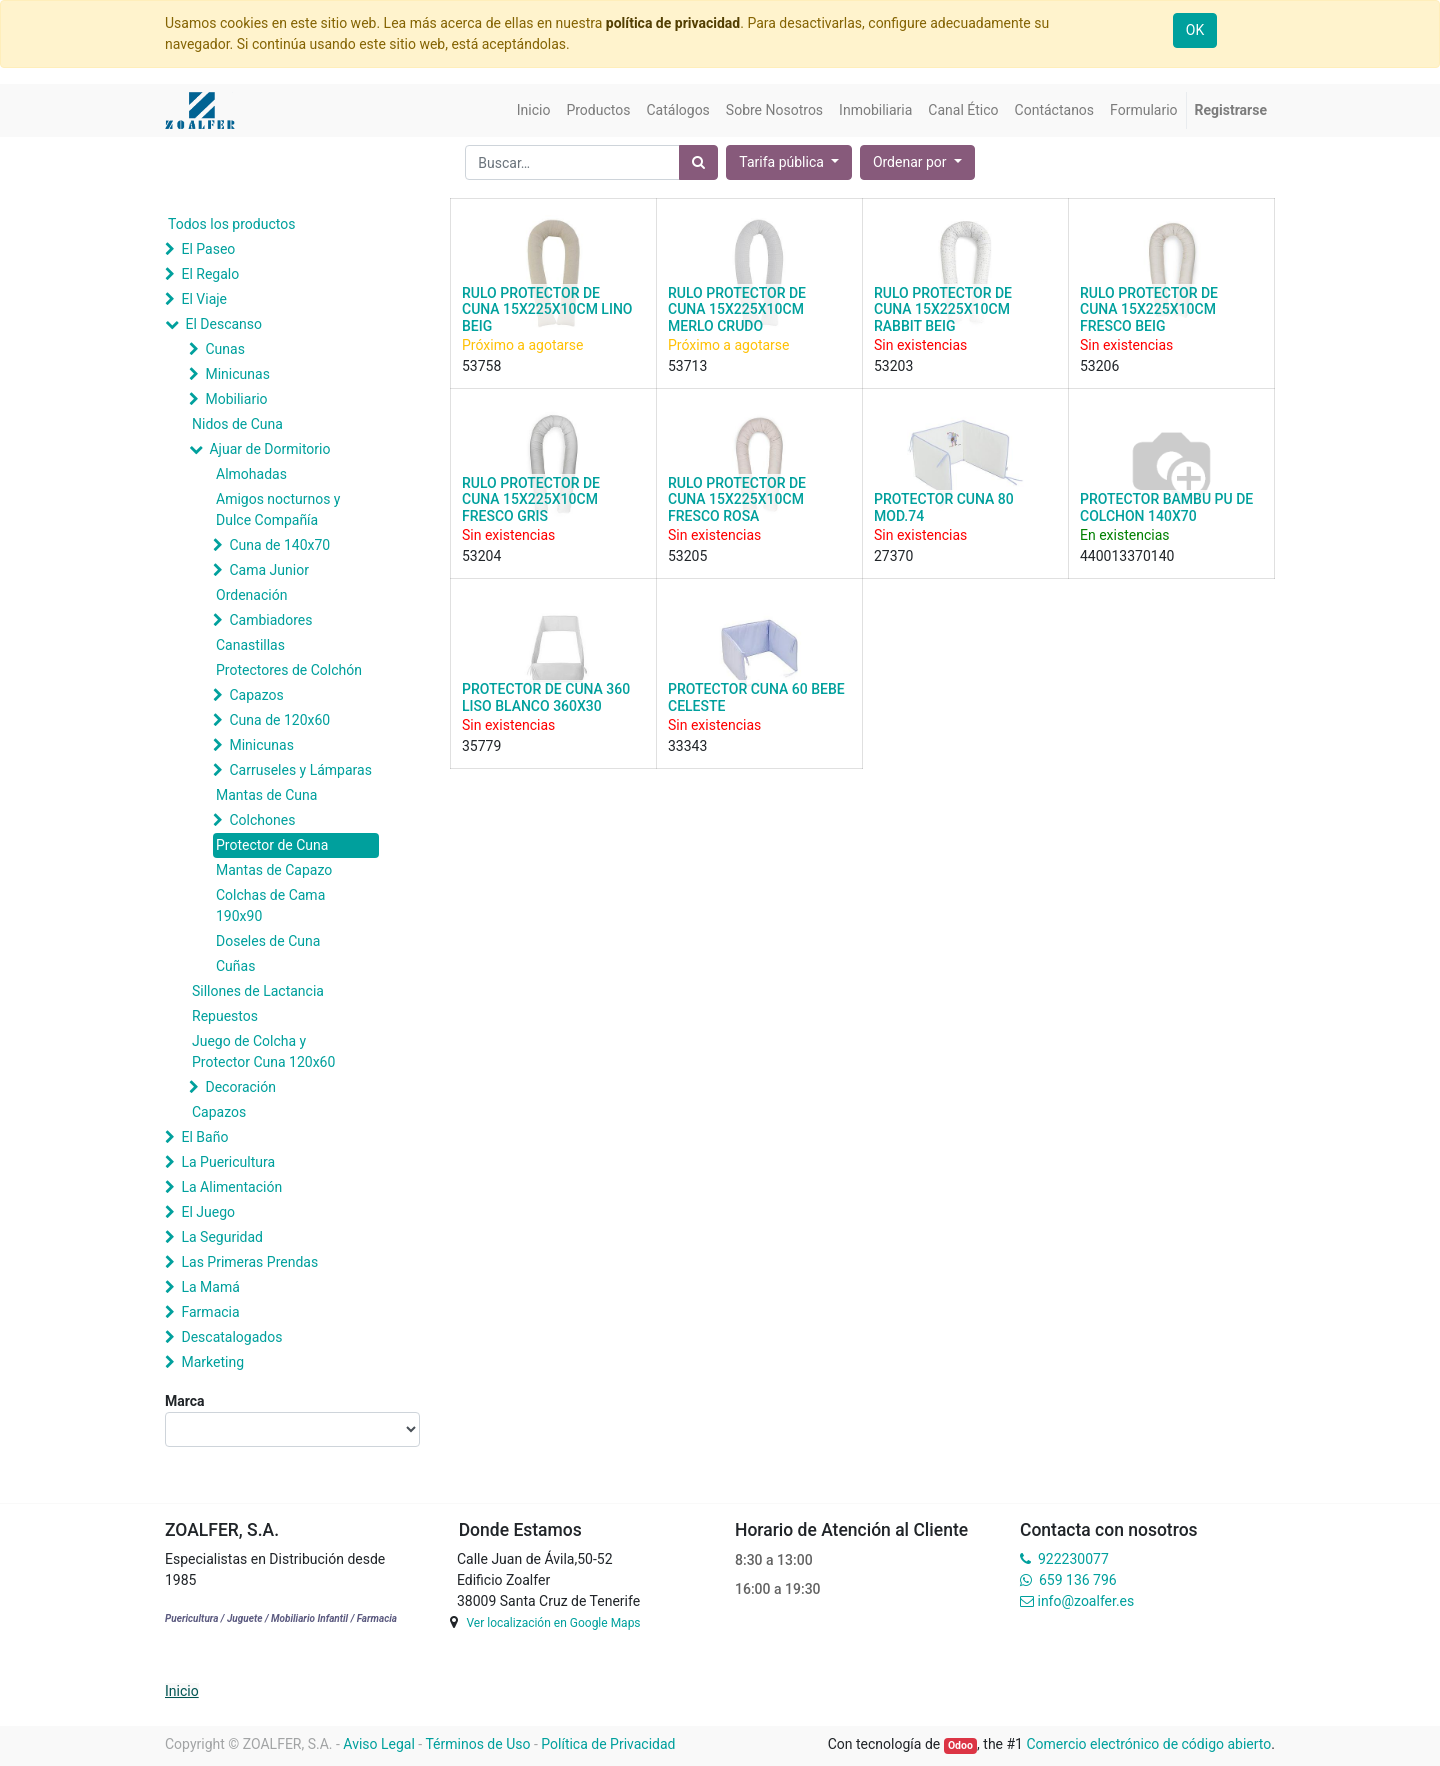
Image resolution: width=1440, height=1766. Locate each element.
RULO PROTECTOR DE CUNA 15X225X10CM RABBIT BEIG (943, 310)
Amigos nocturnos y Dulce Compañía (278, 509)
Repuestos (225, 1016)
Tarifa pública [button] (783, 162)
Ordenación (251, 595)
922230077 (1073, 1559)
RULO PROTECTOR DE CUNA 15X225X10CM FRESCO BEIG (1149, 310)
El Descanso (223, 324)
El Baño (204, 1137)
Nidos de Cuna (237, 424)
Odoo (960, 1745)
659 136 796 (1077, 1580)
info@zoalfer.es (1085, 1601)
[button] (917, 162)
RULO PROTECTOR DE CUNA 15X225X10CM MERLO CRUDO (737, 310)
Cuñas (235, 966)
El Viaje (204, 299)
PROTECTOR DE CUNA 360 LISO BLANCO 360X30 (546, 697)
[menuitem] (534, 110)
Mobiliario (236, 399)
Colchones (262, 820)
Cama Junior (268, 570)
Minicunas (237, 374)
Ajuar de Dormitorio (269, 449)
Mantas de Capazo (274, 870)
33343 (687, 746)
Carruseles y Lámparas (300, 770)
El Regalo (210, 274)
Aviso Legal (379, 1744)
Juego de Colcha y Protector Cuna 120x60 (263, 1051)
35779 (481, 746)
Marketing (212, 1362)
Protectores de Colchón (289, 670)
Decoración (240, 1087)
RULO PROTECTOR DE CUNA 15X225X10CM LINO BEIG (547, 310)
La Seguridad (222, 1237)
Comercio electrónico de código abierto (1148, 1744)
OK (1195, 30)
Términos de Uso (477, 1744)
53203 (893, 366)
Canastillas (250, 645)
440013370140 (1127, 556)
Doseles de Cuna (268, 941)
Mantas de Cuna (266, 795)
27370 (893, 556)
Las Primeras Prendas (249, 1262)
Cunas (224, 349)
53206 (1099, 366)
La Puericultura (228, 1162)
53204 (481, 556)
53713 (687, 366)
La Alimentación (231, 1187)
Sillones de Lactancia (258, 991)
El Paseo (208, 249)
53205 (687, 556)
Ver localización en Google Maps (553, 1623)
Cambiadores (270, 620)
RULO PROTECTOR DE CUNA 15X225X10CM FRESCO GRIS (531, 500)
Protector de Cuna (272, 845)
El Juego (208, 1212)
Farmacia (210, 1312)
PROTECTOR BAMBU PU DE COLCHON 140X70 (1166, 507)
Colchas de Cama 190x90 (270, 905)
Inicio (182, 1691)
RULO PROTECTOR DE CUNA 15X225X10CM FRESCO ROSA (737, 500)
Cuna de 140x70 (279, 545)
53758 (481, 366)
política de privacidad (673, 23)
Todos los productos (231, 224)
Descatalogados (231, 1337)
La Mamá (210, 1287)
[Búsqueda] (698, 162)
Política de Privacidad (608, 1744)
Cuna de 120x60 (279, 720)
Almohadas (251, 474)
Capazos (256, 695)
